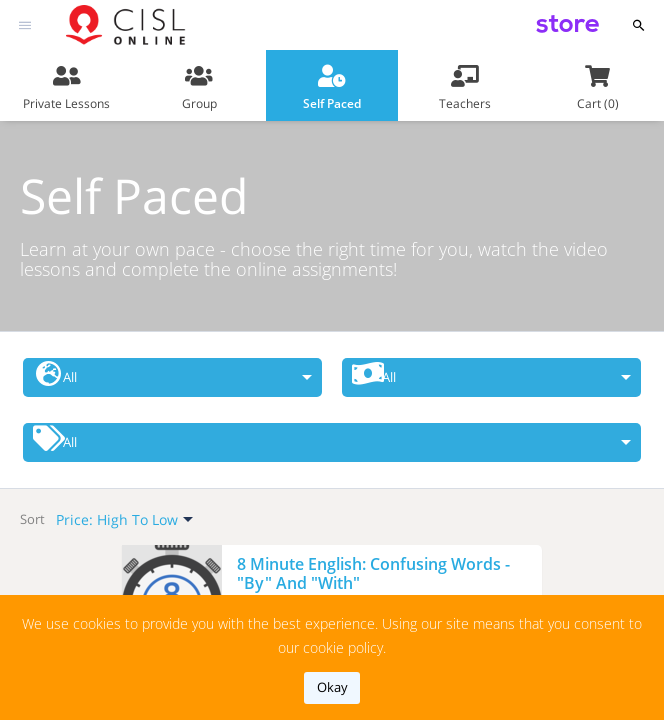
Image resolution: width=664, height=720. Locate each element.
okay (332, 687)
